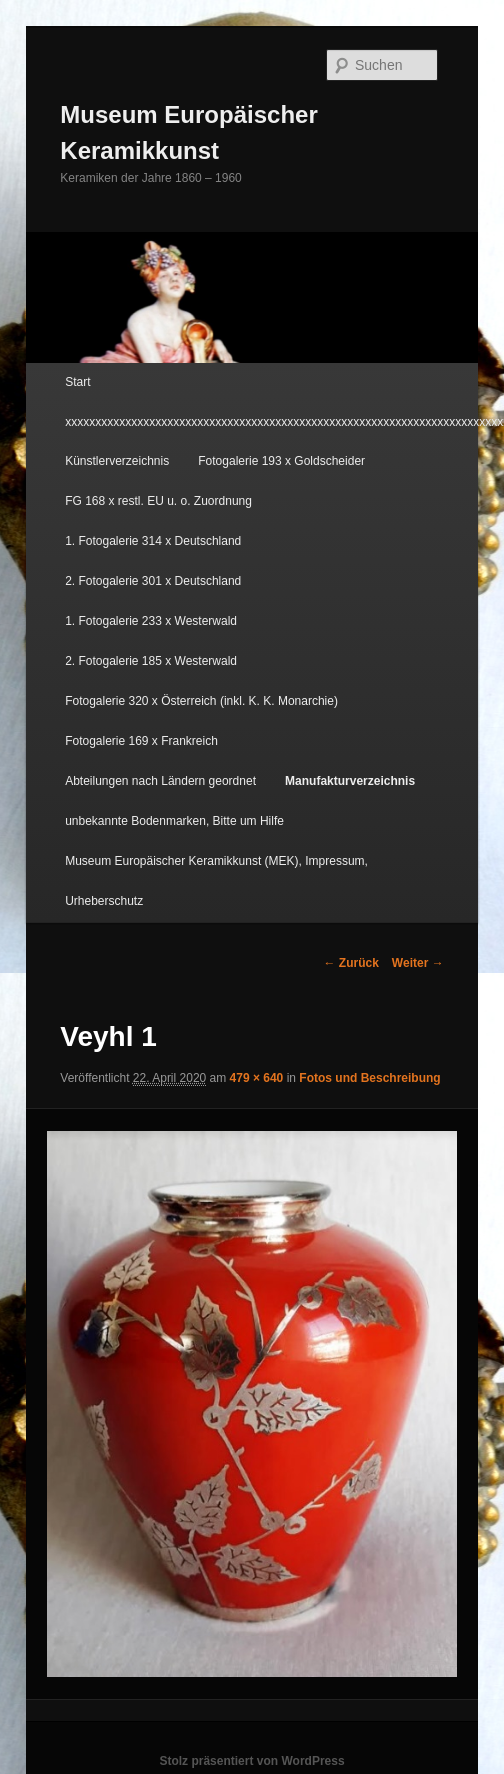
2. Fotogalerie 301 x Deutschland (153, 581)
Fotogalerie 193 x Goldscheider (281, 461)
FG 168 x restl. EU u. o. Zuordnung (158, 501)
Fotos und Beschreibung (369, 1078)
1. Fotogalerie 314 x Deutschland (153, 541)
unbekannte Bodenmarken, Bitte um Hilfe (174, 821)
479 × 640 (257, 1078)
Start (77, 382)
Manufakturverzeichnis (350, 781)
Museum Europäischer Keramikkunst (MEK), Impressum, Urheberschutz (216, 881)
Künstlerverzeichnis (117, 461)
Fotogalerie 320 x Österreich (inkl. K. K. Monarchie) (201, 701)
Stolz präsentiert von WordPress (251, 1761)
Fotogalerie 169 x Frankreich (141, 741)
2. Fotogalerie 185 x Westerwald (151, 661)
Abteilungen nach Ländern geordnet (160, 781)
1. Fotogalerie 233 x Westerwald (151, 621)
